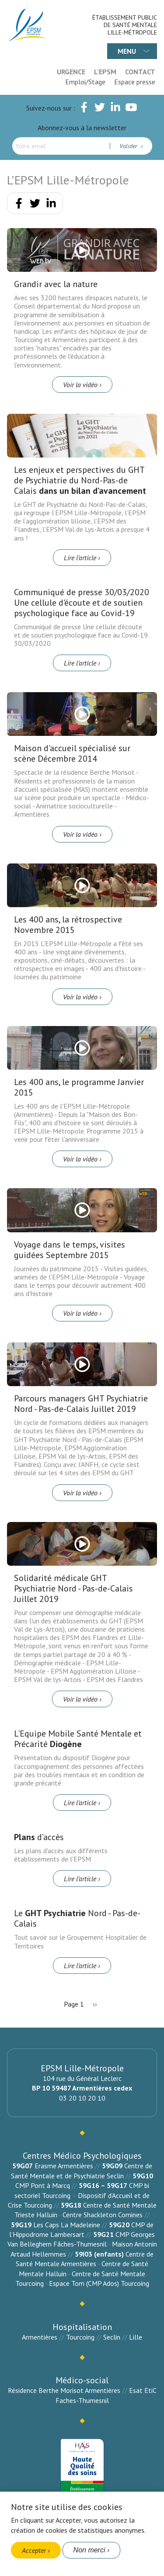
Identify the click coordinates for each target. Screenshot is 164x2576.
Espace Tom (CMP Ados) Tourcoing (99, 2283)
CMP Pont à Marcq (42, 2185)
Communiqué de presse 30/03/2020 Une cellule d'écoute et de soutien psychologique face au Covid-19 (81, 602)
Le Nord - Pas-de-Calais (77, 1918)
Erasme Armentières (64, 2165)
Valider (129, 146)
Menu (127, 51)
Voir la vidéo (80, 384)
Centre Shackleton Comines (103, 2214)
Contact (140, 71)
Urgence (71, 71)
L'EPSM (105, 71)
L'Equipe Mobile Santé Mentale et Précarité (78, 1739)
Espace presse (134, 81)
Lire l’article (80, 557)
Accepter (34, 2550)
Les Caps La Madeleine (66, 2224)
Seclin (111, 2337)
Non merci (89, 2550)
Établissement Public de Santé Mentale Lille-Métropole (124, 25)
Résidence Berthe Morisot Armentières (64, 2390)
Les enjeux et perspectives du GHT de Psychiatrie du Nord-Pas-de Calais (80, 480)
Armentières (39, 2337)
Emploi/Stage (85, 81)
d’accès (39, 1837)
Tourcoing (80, 2337)
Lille (135, 2337)
